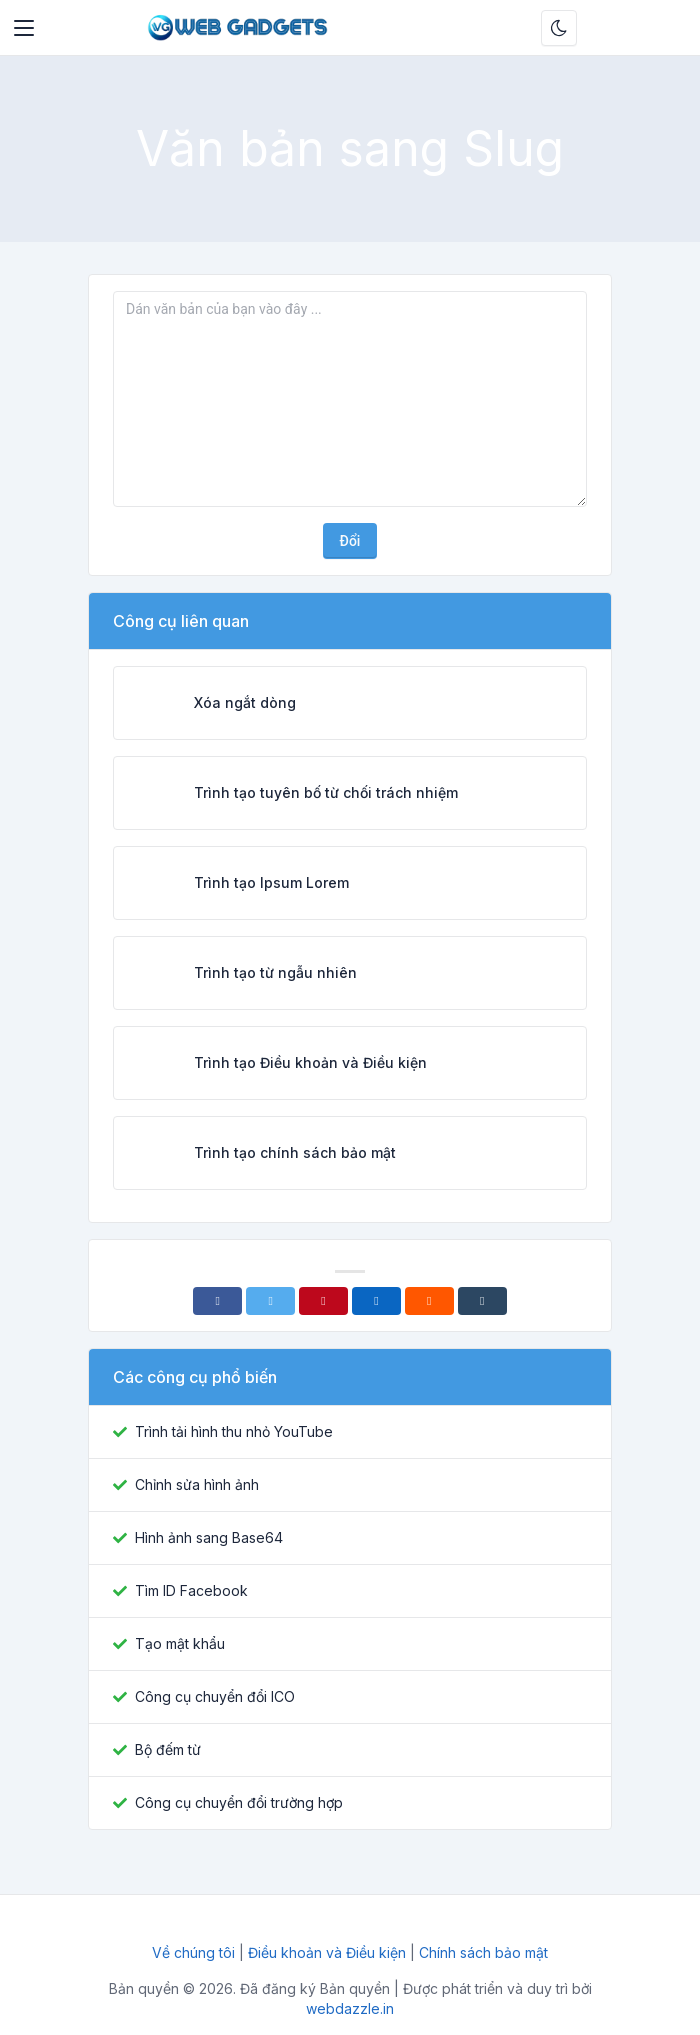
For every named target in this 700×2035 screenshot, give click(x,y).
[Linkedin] (376, 1301)
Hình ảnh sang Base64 (209, 1537)
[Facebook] (217, 1301)
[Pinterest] (323, 1301)
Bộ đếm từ (168, 1749)
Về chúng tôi (195, 1952)
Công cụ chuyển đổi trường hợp (239, 1802)
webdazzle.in (350, 2008)
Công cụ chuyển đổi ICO (215, 1696)
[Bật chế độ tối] (559, 28)
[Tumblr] (482, 1301)
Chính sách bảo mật (483, 1952)
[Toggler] (24, 28)
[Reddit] (429, 1301)
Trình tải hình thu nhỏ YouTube (234, 1431)
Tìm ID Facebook (191, 1590)
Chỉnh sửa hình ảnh (197, 1484)
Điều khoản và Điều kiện (327, 1952)
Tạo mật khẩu (180, 1643)
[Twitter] (270, 1301)
